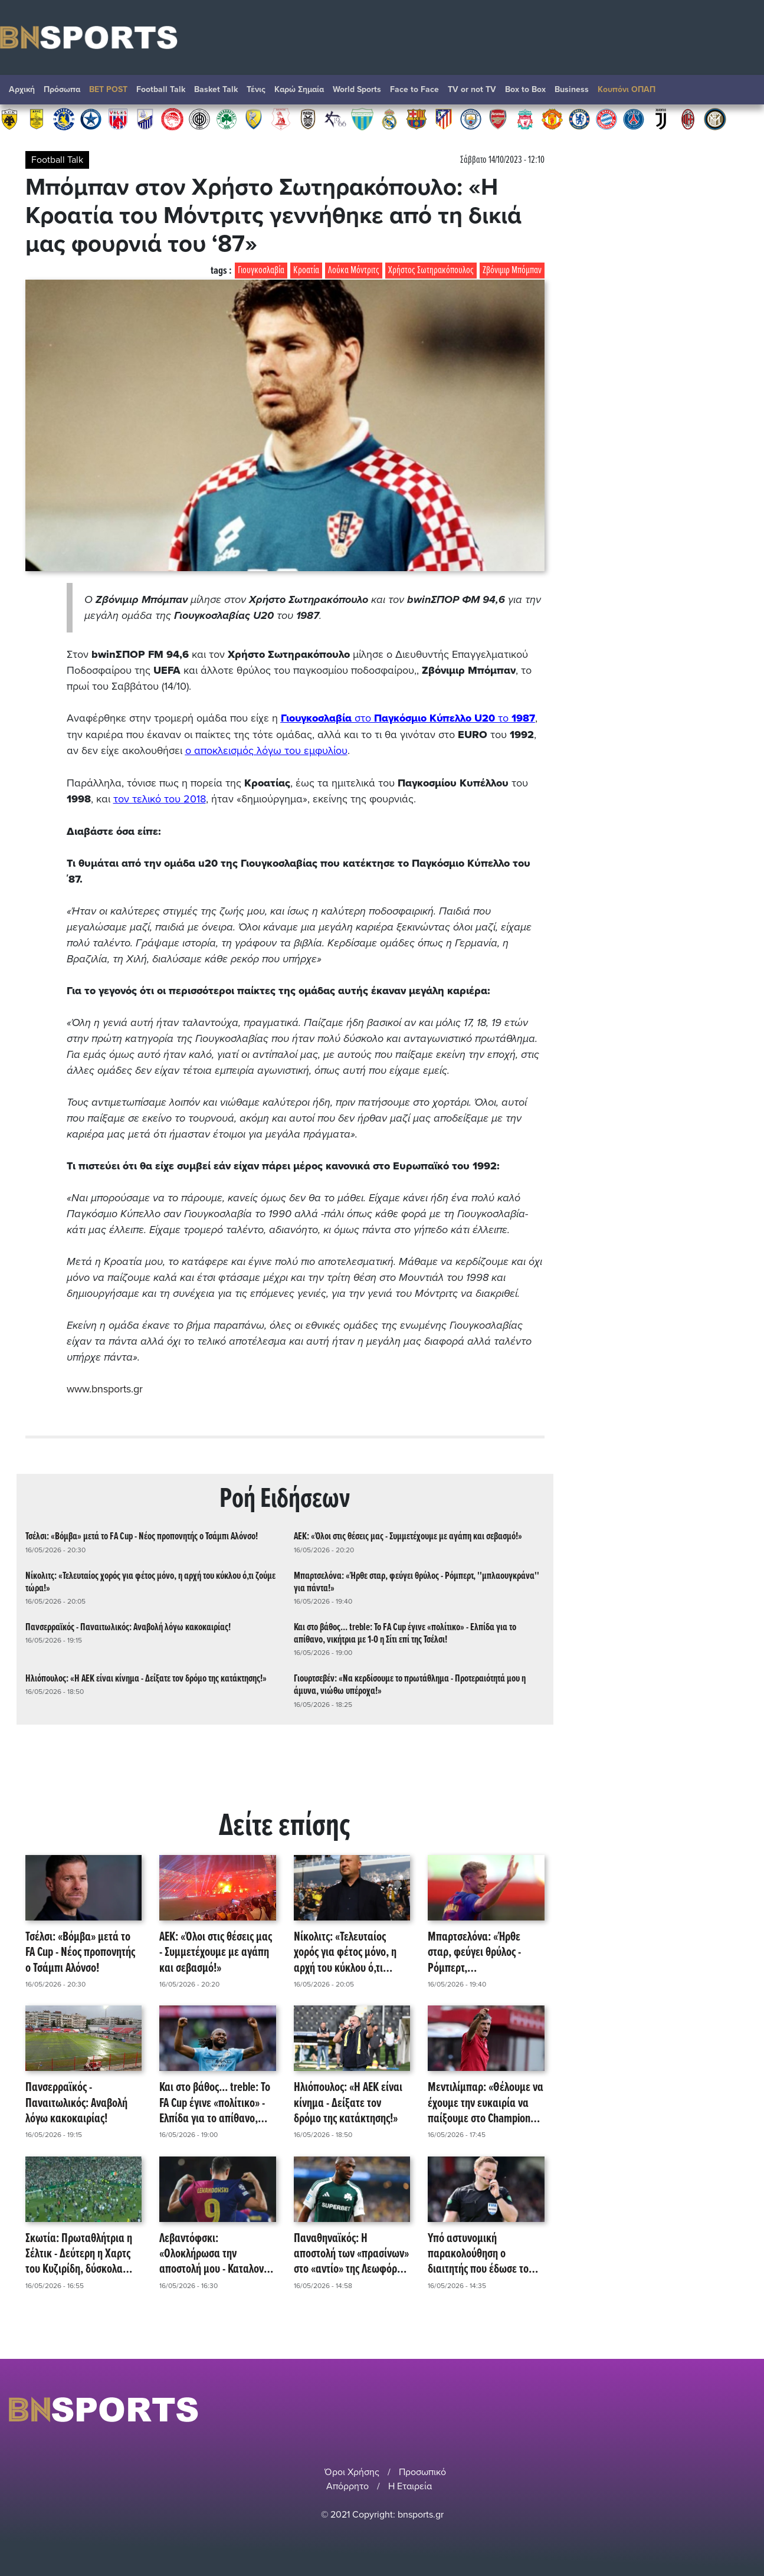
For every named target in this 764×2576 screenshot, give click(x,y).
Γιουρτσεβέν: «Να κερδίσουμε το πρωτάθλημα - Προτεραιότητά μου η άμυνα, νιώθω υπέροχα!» (410, 1683)
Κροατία (306, 270)
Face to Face (414, 89)
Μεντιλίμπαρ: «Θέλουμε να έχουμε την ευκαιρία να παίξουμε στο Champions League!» (485, 2102)
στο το (408, 718)
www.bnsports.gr (105, 1387)
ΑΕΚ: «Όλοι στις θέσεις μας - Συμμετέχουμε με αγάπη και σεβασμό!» (408, 1535)
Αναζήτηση (743, 93)
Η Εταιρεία (410, 2484)
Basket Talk (216, 89)
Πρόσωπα (62, 89)
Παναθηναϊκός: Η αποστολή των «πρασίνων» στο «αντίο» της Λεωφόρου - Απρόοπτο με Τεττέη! (351, 2252)
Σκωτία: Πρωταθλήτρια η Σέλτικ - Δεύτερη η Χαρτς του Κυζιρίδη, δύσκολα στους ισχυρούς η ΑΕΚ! (78, 2252)
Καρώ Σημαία (299, 89)
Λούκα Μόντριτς (353, 270)
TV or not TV (472, 89)
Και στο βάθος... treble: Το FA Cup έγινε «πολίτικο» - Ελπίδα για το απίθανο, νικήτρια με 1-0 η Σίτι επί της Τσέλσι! (405, 1631)
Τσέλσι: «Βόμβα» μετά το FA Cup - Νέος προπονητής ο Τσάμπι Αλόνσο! (141, 1535)
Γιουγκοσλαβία (261, 270)
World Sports (357, 89)
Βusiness (572, 89)
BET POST (108, 89)
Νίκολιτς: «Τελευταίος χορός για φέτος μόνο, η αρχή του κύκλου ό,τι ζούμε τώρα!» (150, 1580)
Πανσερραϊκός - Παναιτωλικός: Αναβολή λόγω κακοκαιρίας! (128, 1625)
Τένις (256, 89)
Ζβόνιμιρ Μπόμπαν (512, 270)
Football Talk (160, 89)
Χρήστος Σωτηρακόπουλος (431, 270)
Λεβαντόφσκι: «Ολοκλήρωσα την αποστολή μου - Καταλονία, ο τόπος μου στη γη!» (217, 2252)
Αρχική (22, 89)
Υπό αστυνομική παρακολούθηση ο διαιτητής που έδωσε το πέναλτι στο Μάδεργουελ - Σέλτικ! (484, 2252)
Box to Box (525, 89)
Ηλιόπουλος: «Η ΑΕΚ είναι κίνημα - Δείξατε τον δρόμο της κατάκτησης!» (146, 1677)
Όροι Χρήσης (351, 2470)
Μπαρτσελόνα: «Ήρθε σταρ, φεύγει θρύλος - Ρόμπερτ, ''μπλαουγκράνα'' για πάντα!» (416, 1580)
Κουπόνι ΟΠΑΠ (626, 89)
